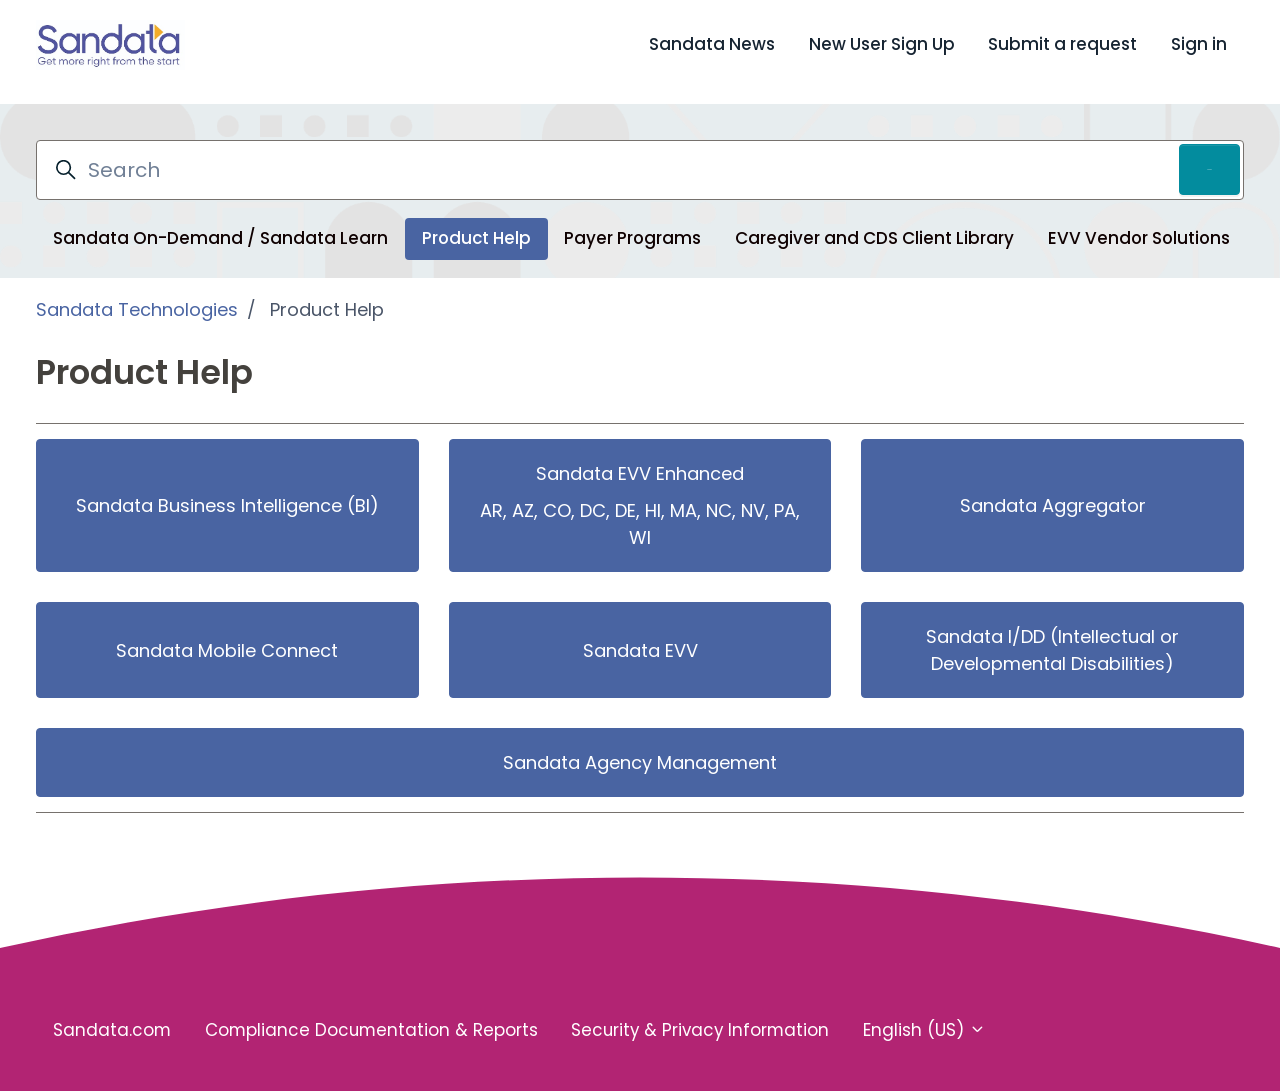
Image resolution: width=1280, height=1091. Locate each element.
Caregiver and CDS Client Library (874, 224)
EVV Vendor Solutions (1139, 224)
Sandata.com (112, 1016)
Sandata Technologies (137, 295)
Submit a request (1062, 44)
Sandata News (712, 44)
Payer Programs (632, 224)
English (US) (924, 1016)
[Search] (640, 156)
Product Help (476, 224)
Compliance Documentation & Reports (371, 1016)
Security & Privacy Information (700, 1016)
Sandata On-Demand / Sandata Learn (220, 224)
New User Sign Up (882, 44)
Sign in (1199, 44)
